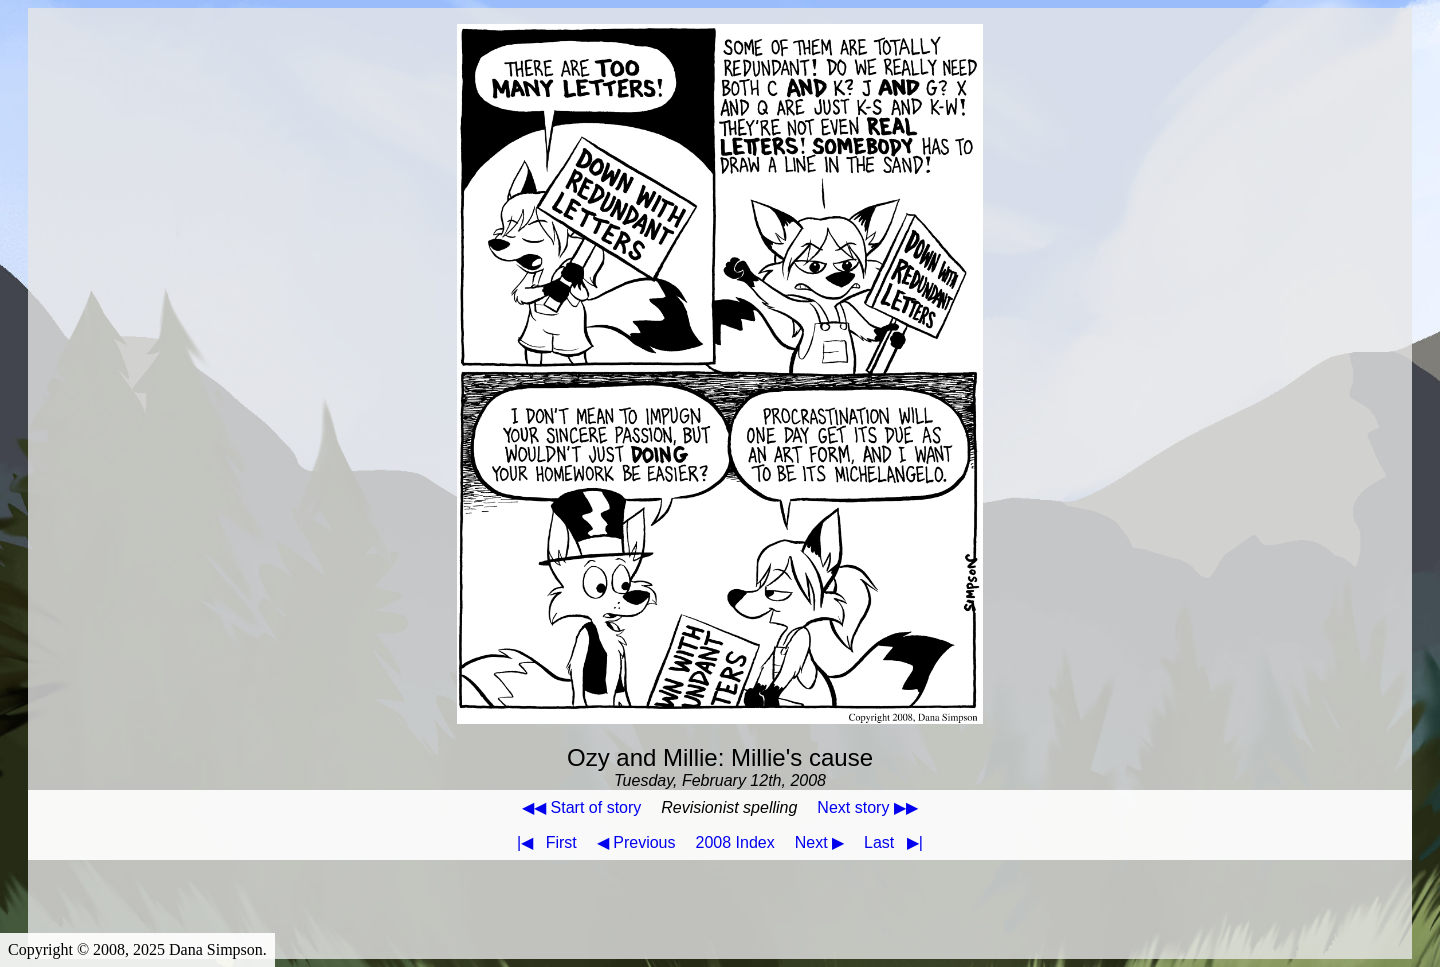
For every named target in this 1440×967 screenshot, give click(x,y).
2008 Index (735, 842)
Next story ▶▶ (867, 807)
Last (897, 842)
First (543, 842)
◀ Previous (636, 842)
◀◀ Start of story (581, 807)
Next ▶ (819, 842)
